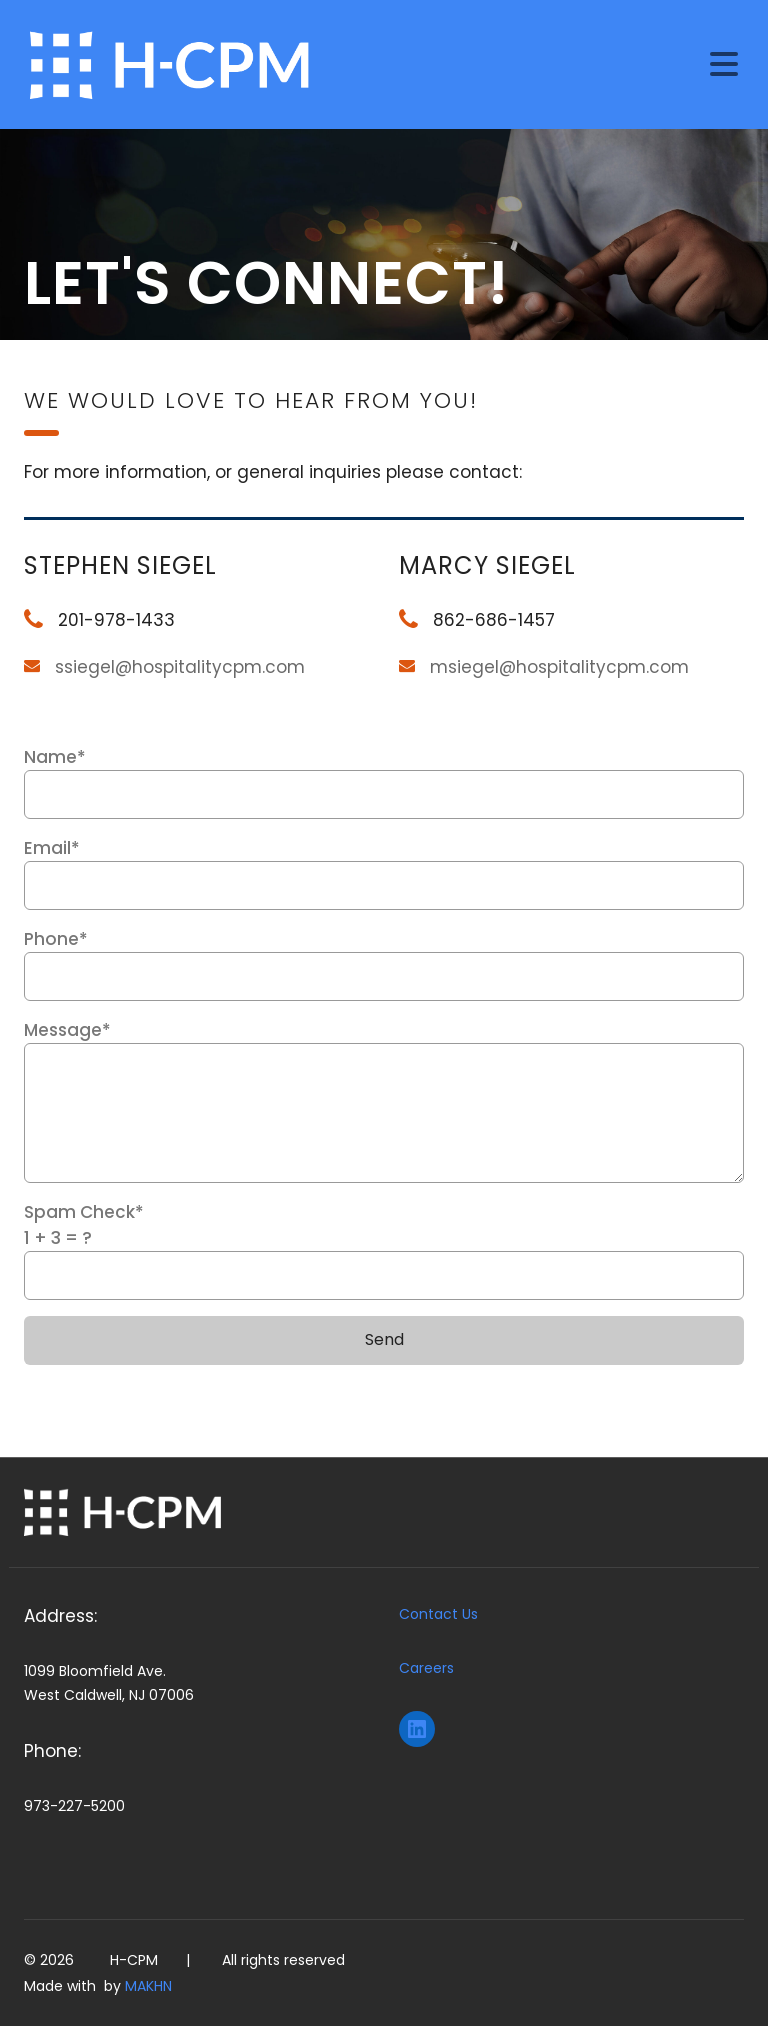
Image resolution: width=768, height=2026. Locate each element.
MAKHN (148, 1986)
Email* (384, 873)
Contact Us (438, 1614)
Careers (426, 1668)
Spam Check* (384, 1250)
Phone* (384, 964)
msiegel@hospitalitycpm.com (559, 667)
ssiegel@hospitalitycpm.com (180, 667)
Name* (384, 782)
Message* (384, 1100)
